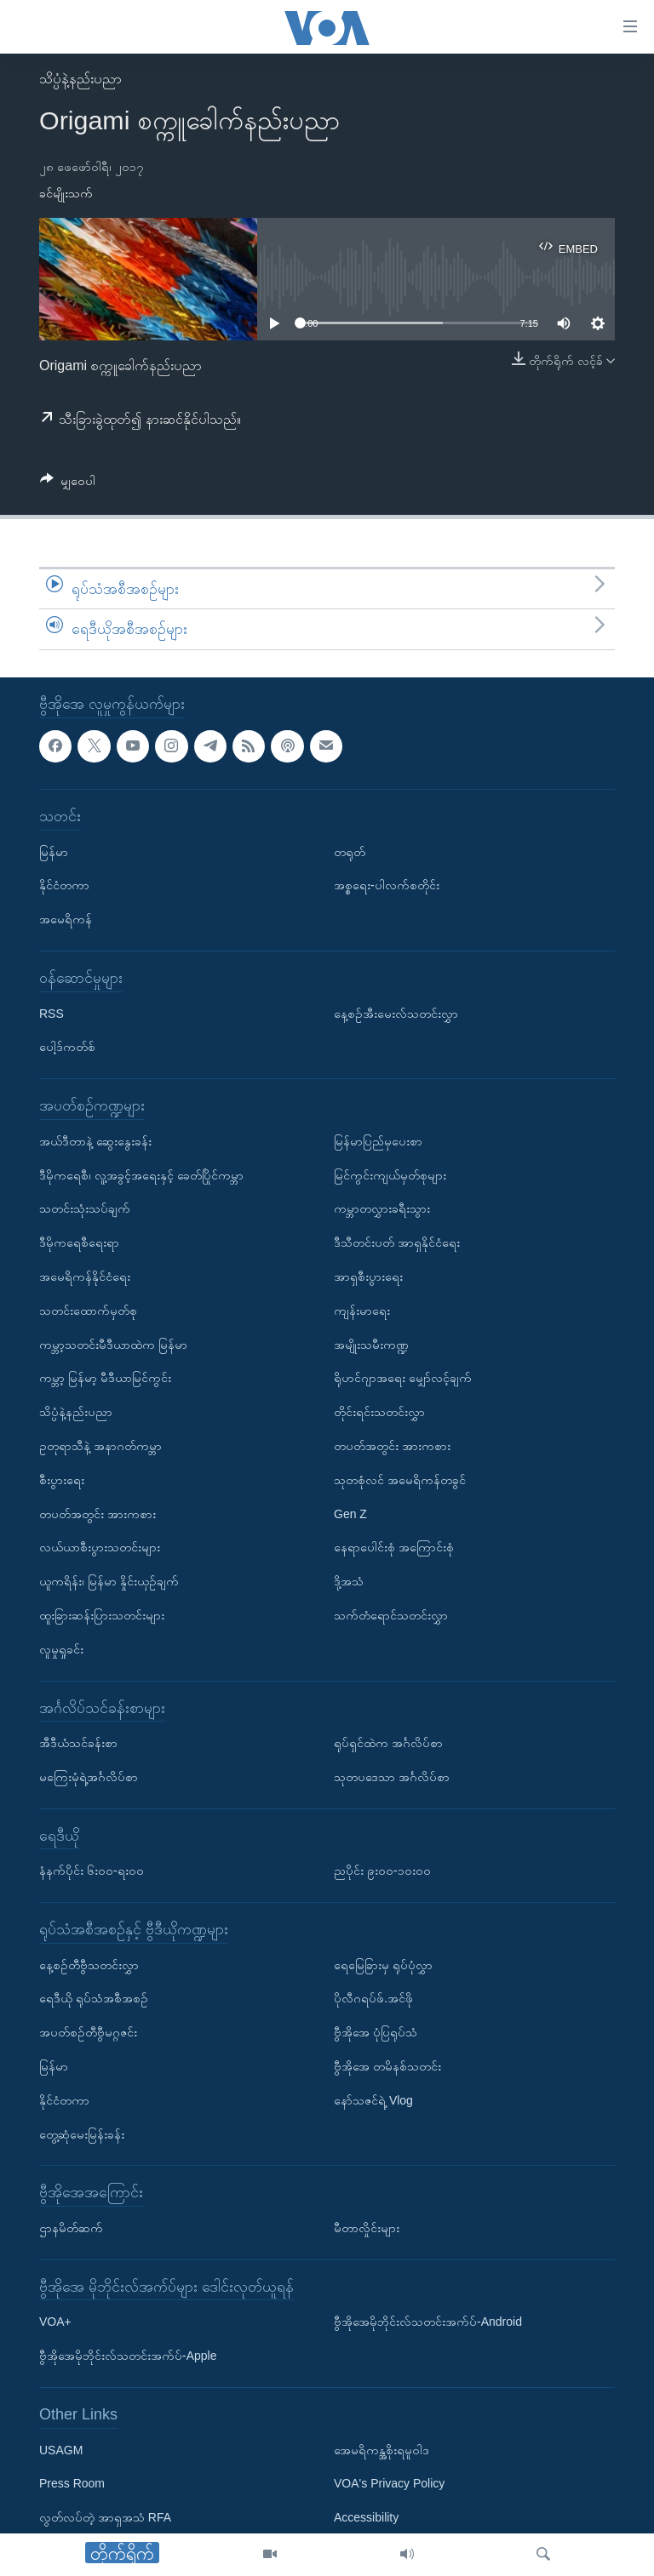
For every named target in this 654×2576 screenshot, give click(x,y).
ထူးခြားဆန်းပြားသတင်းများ (101, 1615)
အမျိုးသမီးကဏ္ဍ (371, 1344)
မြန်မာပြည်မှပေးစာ (378, 1141)
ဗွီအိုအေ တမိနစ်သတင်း (387, 2066)
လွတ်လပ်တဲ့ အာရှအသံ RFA (105, 2517)
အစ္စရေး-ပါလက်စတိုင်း (386, 885)
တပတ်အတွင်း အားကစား (97, 1513)
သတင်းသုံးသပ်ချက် (84, 1208)
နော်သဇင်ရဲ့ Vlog (373, 2100)
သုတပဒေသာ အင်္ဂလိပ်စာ (392, 1777)
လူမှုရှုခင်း (61, 1649)
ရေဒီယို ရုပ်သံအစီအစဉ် (93, 1998)
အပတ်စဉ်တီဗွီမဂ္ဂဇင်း (88, 2032)
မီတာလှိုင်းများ (366, 2228)
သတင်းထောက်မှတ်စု (88, 1310)
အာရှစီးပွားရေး (368, 1276)
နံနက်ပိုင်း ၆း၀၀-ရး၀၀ (91, 1870)
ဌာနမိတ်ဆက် (71, 2228)
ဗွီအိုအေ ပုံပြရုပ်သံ (375, 2032)
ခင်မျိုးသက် (66, 193)
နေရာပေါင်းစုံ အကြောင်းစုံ (394, 1547)
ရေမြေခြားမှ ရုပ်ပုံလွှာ (383, 1965)
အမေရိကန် (65, 919)
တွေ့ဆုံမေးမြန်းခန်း (81, 2133)
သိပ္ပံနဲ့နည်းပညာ (80, 78)
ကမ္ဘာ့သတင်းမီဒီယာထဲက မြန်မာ (113, 1344)
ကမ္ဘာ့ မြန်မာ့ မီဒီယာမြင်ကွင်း (105, 1378)
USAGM (61, 2449)
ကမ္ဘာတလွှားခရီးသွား (382, 1208)
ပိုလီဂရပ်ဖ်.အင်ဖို (373, 1998)
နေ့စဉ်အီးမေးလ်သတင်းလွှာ (396, 1013)
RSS (51, 1013)
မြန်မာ (53, 851)
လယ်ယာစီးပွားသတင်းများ (99, 1547)
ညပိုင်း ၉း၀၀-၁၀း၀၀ (382, 1870)
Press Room (72, 2483)
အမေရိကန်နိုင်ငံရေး (84, 1276)
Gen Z (350, 1513)
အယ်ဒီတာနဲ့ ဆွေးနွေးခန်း (95, 1141)
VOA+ (55, 2321)
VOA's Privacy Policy (389, 2483)
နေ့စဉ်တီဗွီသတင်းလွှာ (89, 1965)
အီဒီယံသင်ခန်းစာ (78, 1743)
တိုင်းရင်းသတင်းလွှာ (379, 1412)
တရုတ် (349, 851)
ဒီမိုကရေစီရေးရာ (79, 1242)
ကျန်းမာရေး (362, 1310)
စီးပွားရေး (61, 1480)
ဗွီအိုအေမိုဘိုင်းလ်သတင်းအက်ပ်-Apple (127, 2355)
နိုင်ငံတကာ (64, 885)
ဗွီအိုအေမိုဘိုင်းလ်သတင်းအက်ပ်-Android (428, 2321)
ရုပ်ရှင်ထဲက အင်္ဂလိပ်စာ (388, 1743)
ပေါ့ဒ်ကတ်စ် (67, 1047)
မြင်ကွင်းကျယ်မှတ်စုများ (390, 1174)
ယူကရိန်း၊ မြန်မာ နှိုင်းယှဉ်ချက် (109, 1581)
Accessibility (366, 2517)
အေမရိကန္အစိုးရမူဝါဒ (381, 2449)
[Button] (67, 483)
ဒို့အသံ (349, 1581)
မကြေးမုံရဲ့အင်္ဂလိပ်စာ (88, 1777)
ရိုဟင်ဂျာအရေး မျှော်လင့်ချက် (403, 1378)
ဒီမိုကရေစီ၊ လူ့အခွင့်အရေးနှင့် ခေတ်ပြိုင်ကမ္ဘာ (141, 1174)
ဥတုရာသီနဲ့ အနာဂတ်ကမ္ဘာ (100, 1446)
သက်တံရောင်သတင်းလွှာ (391, 1615)
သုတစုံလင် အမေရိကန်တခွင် (400, 1480)
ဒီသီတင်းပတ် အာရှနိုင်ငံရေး (397, 1242)
